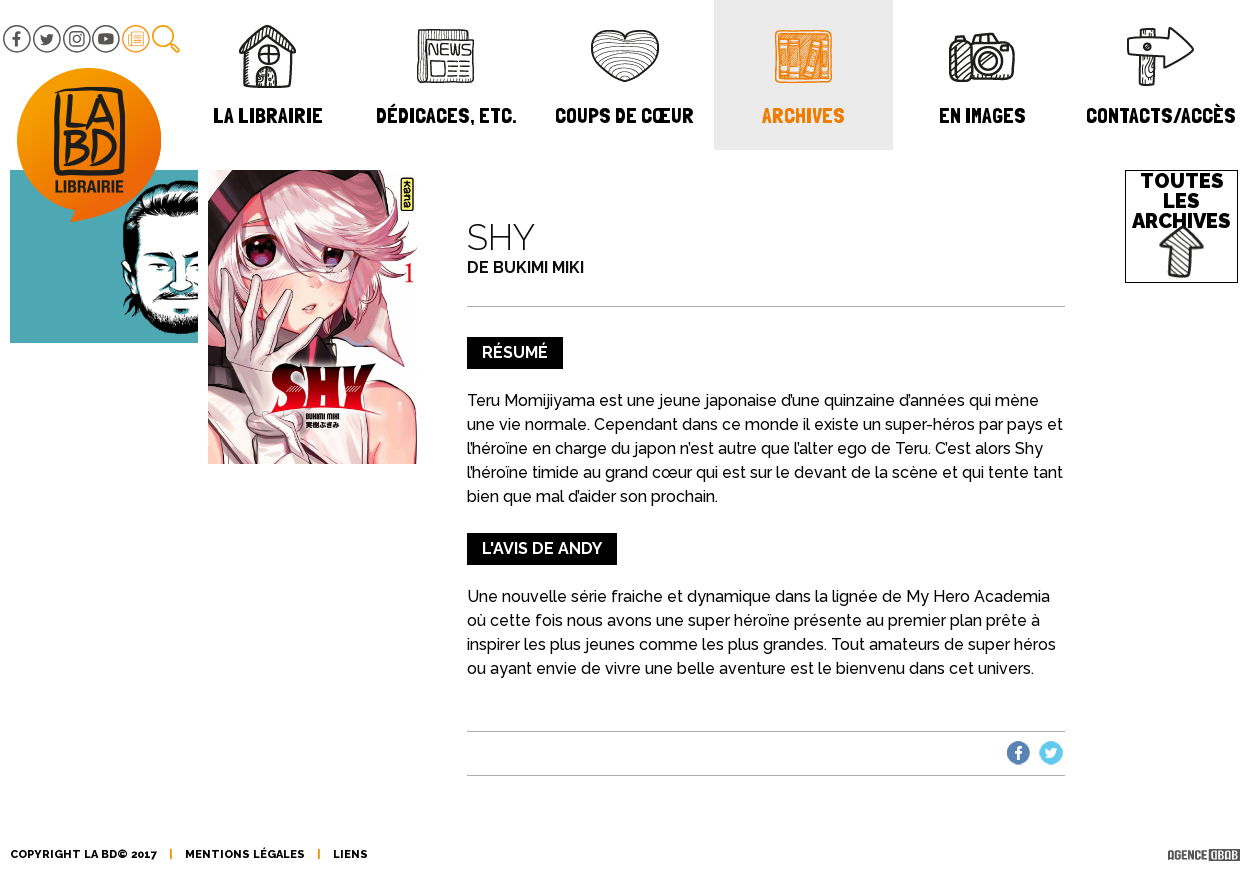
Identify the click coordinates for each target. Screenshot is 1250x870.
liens (350, 854)
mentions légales (245, 854)
